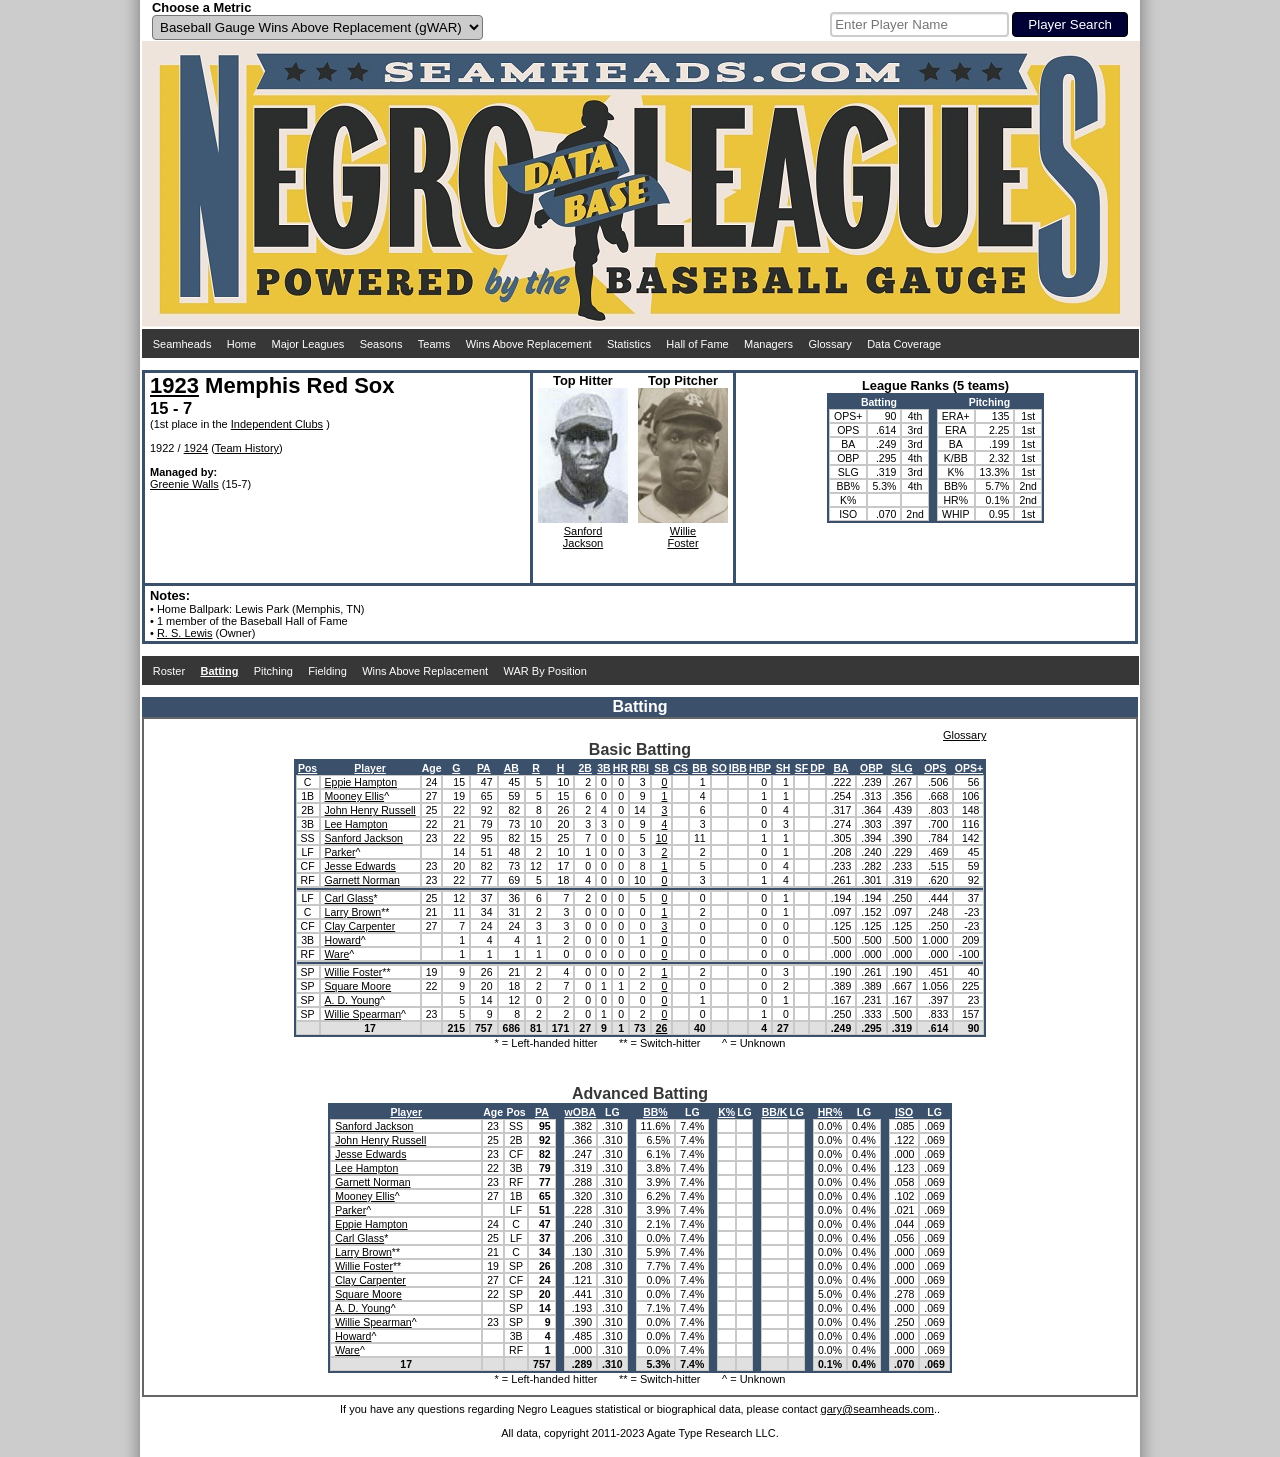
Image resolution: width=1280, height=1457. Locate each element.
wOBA (581, 1112)
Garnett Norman (362, 880)
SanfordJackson (583, 537)
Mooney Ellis (355, 796)
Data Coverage (904, 344)
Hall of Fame (697, 344)
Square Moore (358, 986)
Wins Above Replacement (529, 344)
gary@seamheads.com (877, 1409)
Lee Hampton (356, 824)
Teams (434, 344)
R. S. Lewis (185, 633)
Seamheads (182, 344)
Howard (343, 940)
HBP (760, 768)
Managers (768, 344)
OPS (935, 768)
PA (484, 768)
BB (699, 768)
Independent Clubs (277, 424)
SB (661, 768)
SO (719, 768)
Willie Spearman (363, 1014)
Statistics (629, 344)
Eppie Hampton (361, 782)
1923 (174, 385)
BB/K (775, 1112)
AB (511, 768)
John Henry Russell (370, 810)
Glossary (829, 344)
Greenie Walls (184, 484)
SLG (902, 768)
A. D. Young (352, 1000)
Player (370, 768)
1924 (196, 448)
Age (432, 768)
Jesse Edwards (360, 866)
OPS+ (969, 768)
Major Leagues (308, 344)
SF (801, 768)
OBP (871, 768)
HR (620, 768)
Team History (247, 448)
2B (584, 768)
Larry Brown (353, 912)
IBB (738, 768)
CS (680, 768)
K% (726, 1112)
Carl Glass (349, 898)
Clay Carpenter (360, 926)
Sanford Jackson (364, 838)
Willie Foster (354, 972)
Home (241, 344)
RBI (640, 768)
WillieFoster (682, 537)
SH (783, 768)
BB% (655, 1112)
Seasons (381, 344)
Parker (340, 852)
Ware (337, 954)
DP (817, 768)
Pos (307, 768)
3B (603, 768)
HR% (830, 1112)
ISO (904, 1112)
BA (840, 768)
